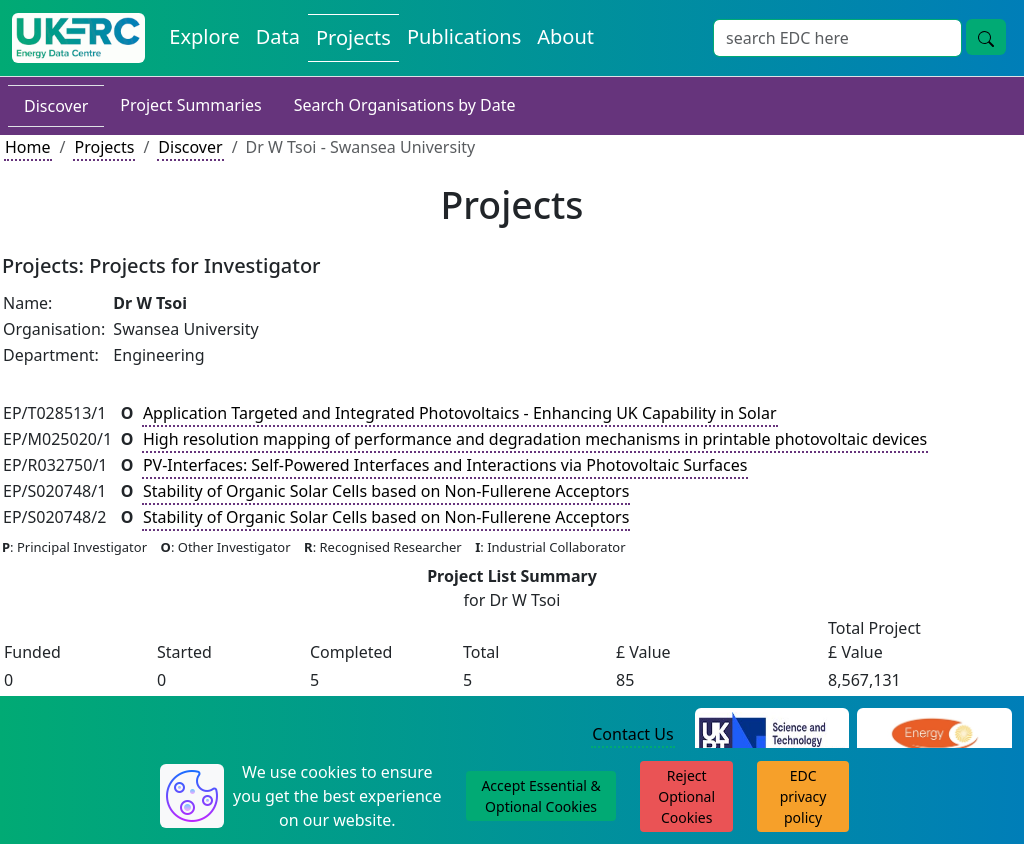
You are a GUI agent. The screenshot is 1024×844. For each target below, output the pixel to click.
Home (28, 147)
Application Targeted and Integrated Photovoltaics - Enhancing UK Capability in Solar (460, 413)
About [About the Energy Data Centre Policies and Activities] (565, 36)
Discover (56, 106)
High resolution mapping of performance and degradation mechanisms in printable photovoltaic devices (535, 439)
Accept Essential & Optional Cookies (540, 796)
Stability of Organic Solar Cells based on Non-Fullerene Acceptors (386, 491)
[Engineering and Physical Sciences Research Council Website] (934, 735)
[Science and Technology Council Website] (772, 735)
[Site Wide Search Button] (986, 37)
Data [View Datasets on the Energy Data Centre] (278, 36)
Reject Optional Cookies (686, 796)
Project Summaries (190, 105)
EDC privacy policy (803, 796)
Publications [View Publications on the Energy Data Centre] (464, 36)
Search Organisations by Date (405, 105)
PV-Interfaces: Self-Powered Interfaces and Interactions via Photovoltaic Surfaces (445, 465)
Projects (104, 147)
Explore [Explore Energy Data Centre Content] (204, 36)
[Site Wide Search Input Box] (837, 38)
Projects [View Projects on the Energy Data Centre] (353, 37)
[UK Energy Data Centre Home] (78, 38)
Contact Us (632, 734)
